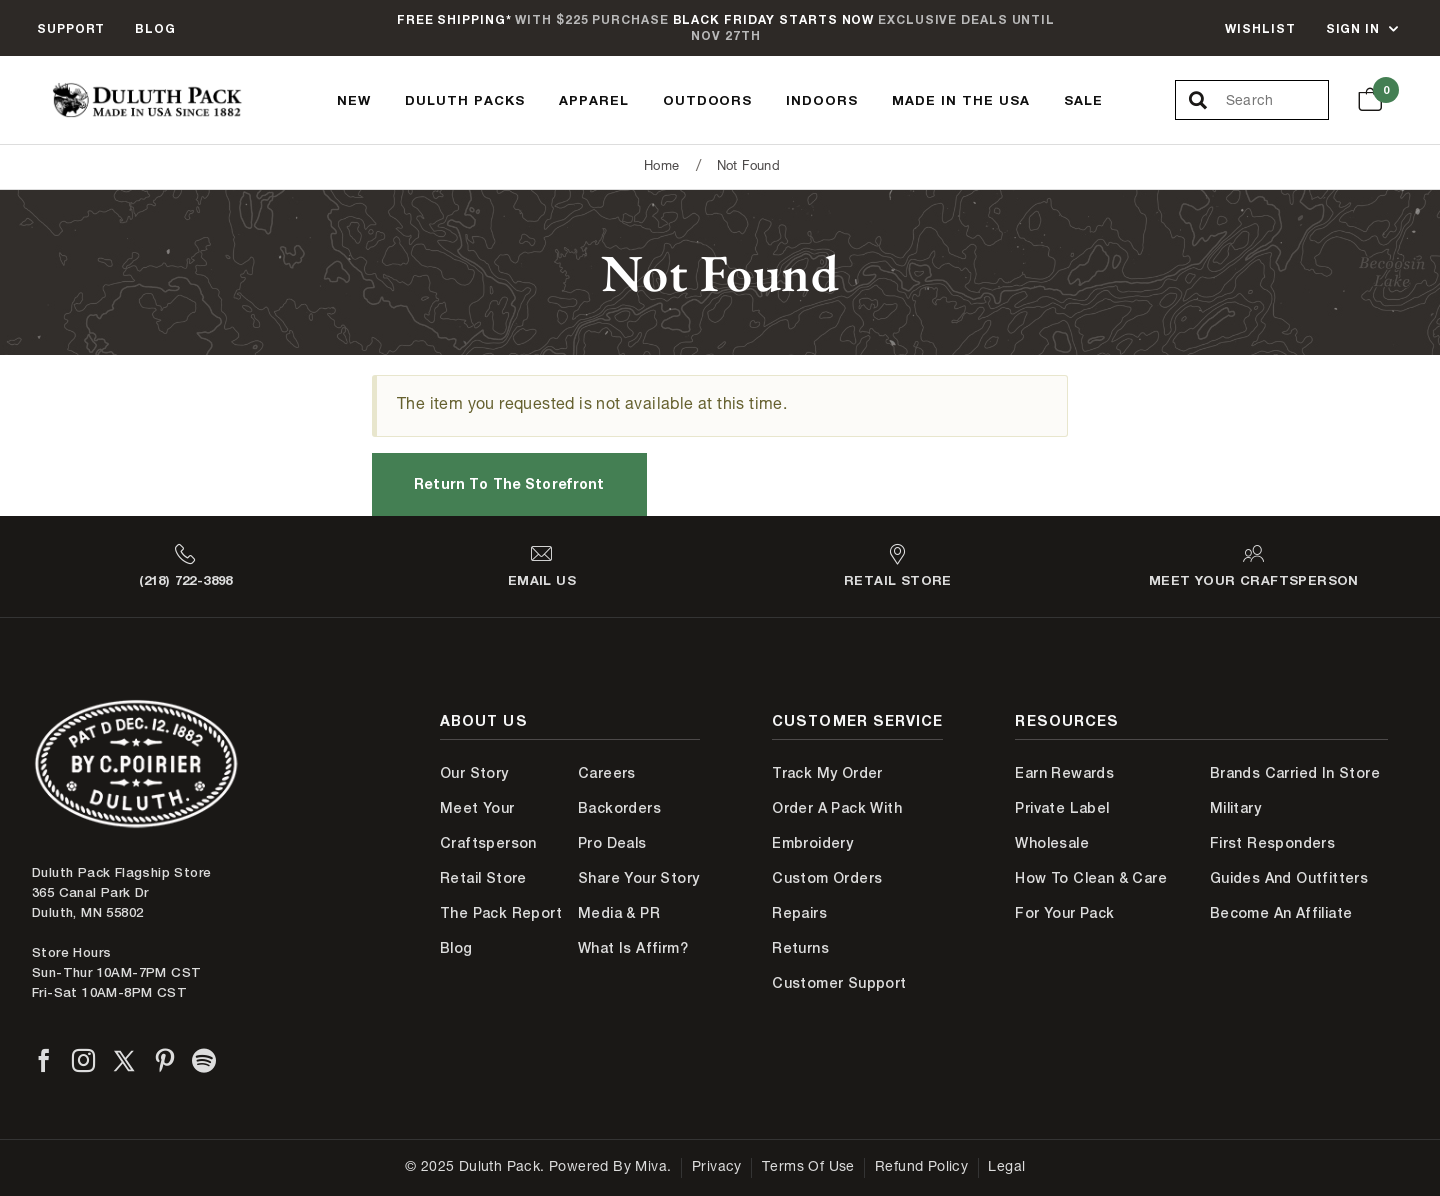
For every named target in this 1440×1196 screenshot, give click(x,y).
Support (71, 28)
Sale (1083, 100)
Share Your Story (638, 878)
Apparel (594, 100)
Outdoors (708, 100)
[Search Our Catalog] (1277, 101)
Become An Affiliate (1281, 913)
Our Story (474, 773)
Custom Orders (827, 878)
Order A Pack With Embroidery (837, 825)
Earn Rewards (1064, 773)
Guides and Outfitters (1289, 878)
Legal (1006, 1168)
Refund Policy (921, 1168)
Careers (607, 773)
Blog (155, 28)
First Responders (1272, 843)
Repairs (799, 913)
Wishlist (1260, 28)
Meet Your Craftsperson (488, 825)
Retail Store (483, 878)
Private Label (1062, 808)
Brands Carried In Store (1295, 773)
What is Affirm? (633, 948)
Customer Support (839, 983)
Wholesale (1052, 843)
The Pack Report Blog (501, 930)
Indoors (822, 100)
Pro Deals (612, 843)
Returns (800, 948)
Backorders (619, 808)
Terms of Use (808, 1168)
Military (1235, 808)
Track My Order (827, 773)
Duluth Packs (465, 100)
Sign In (1353, 28)
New (354, 100)
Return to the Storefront (509, 483)
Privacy (717, 1168)
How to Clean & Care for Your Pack (1091, 895)
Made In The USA (961, 100)
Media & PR (619, 913)
